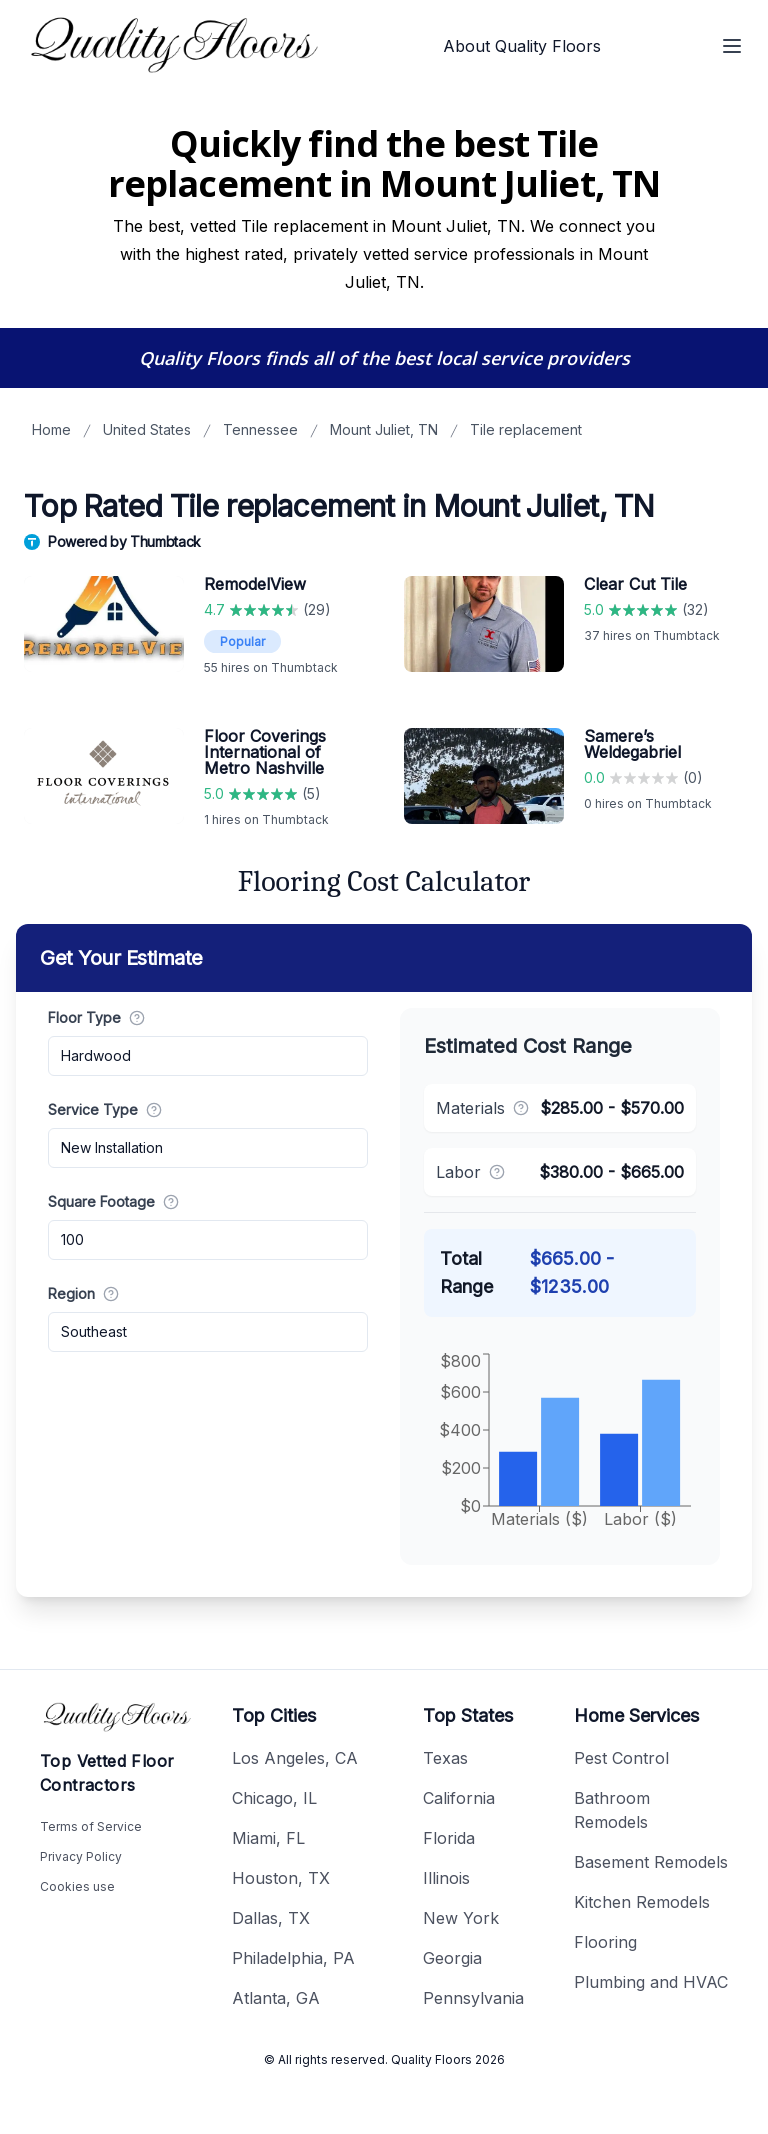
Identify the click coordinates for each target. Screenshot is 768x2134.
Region (83, 1293)
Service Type (105, 1109)
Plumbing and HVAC (651, 1982)
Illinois (446, 1878)
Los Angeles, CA (295, 1758)
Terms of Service (91, 1826)
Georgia (452, 1958)
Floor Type (96, 1017)
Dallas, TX (271, 1918)
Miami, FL (268, 1838)
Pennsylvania (473, 1998)
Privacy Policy (81, 1856)
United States (147, 429)
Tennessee (260, 429)
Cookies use (77, 1886)
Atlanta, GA (276, 1998)
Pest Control (621, 1758)
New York (461, 1918)
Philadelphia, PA (293, 1958)
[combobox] (208, 1056)
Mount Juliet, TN (384, 429)
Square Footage (113, 1201)
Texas (445, 1758)
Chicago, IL (274, 1798)
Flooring (605, 1942)
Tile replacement (526, 429)
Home (51, 429)
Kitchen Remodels (642, 1902)
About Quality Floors (522, 46)
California (459, 1798)
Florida (449, 1838)
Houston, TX (281, 1878)
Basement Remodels (651, 1862)
